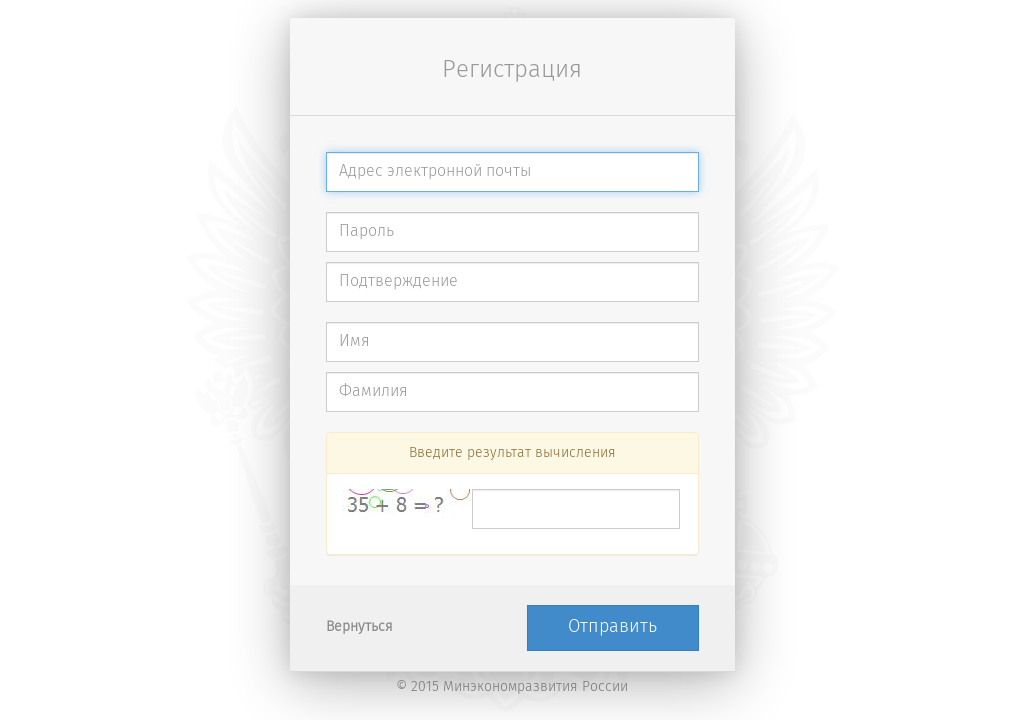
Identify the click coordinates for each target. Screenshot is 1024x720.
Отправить (612, 627)
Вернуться (359, 627)
